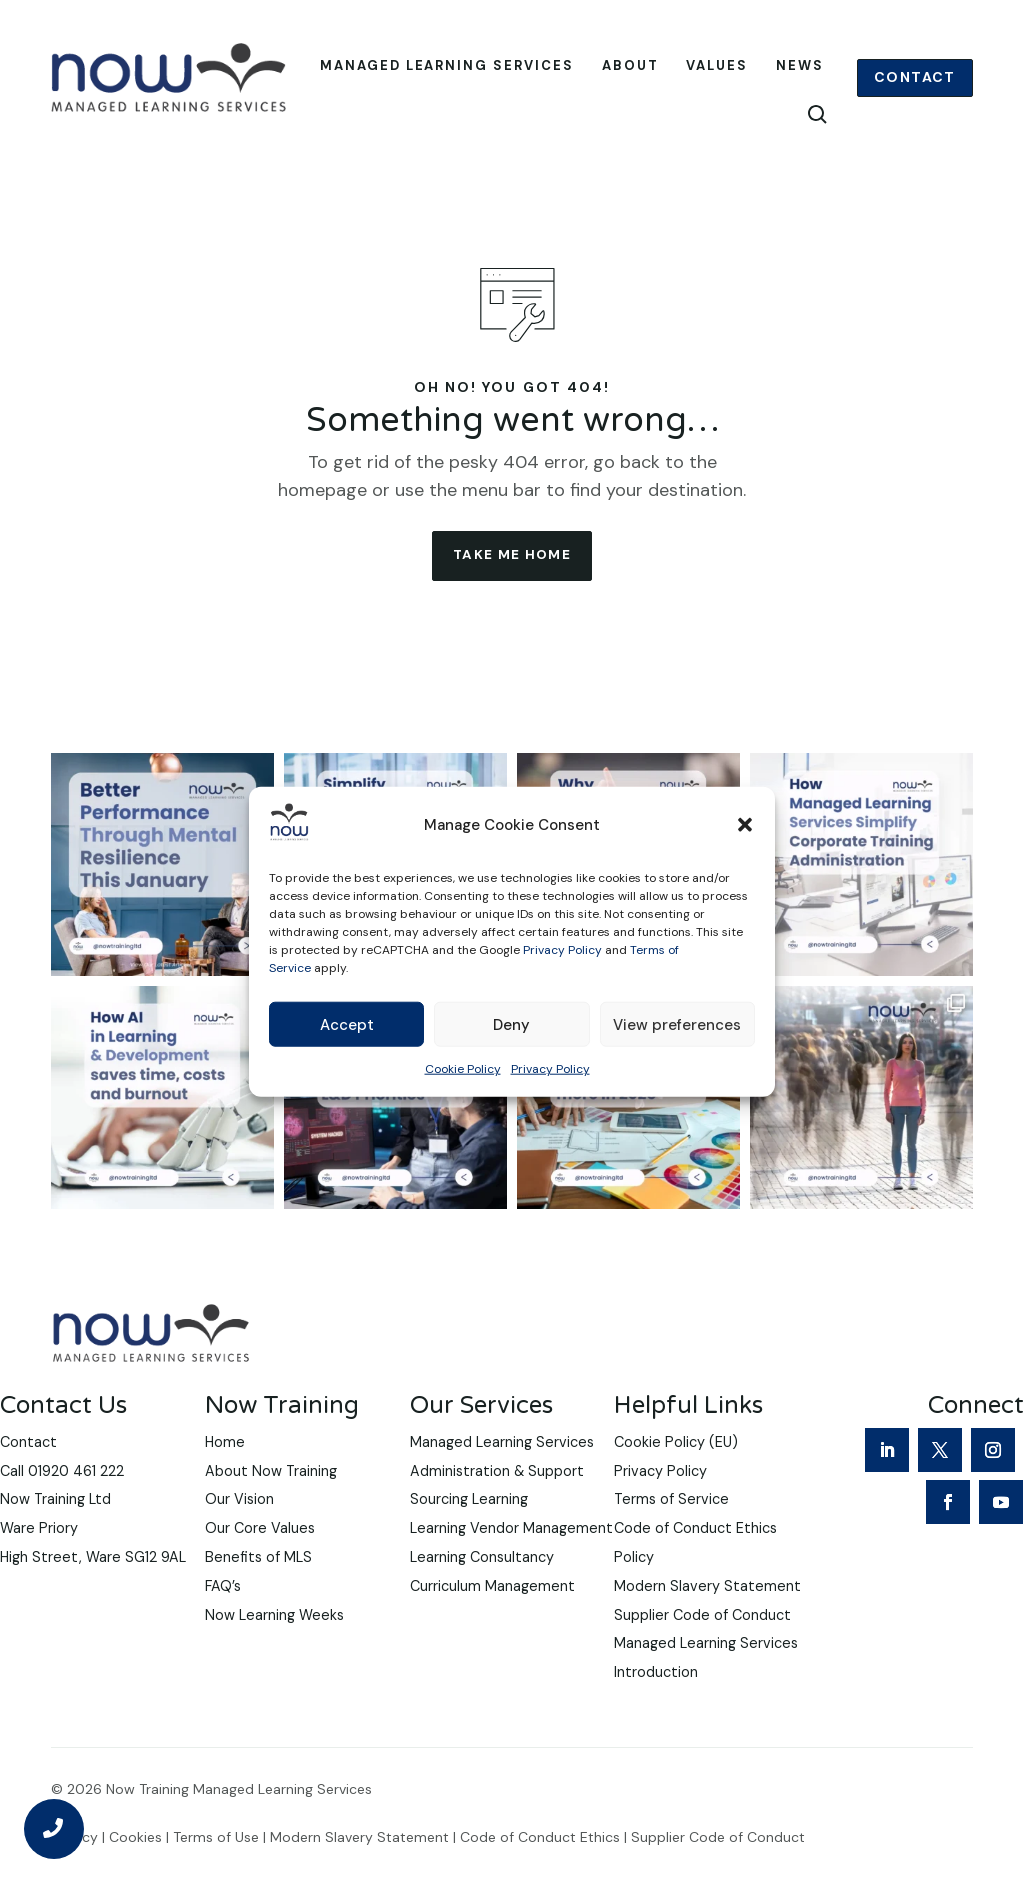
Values (717, 66)
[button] (745, 825)
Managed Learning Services (447, 66)
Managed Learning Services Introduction (706, 1692)
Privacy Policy (562, 950)
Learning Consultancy (482, 1592)
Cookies (135, 1871)
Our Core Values (260, 1563)
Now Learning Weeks (274, 1649)
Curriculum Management (492, 1621)
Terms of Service (671, 1534)
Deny (511, 1025)
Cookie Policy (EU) (676, 1477)
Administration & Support (497, 1505)
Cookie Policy (463, 1069)
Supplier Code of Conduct (702, 1649)
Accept (347, 1025)
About (630, 66)
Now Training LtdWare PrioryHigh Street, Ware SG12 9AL (93, 1563)
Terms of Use (216, 1871)
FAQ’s (223, 1621)
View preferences (677, 1025)
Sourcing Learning (469, 1534)
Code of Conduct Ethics (540, 1871)
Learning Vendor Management (511, 1563)
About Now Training (271, 1505)
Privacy (74, 1871)
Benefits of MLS (258, 1592)
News (800, 66)
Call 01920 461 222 (62, 1505)
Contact (915, 78)
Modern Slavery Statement (707, 1621)
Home (225, 1477)
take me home (512, 588)
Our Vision (239, 1534)
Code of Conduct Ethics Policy (695, 1577)
